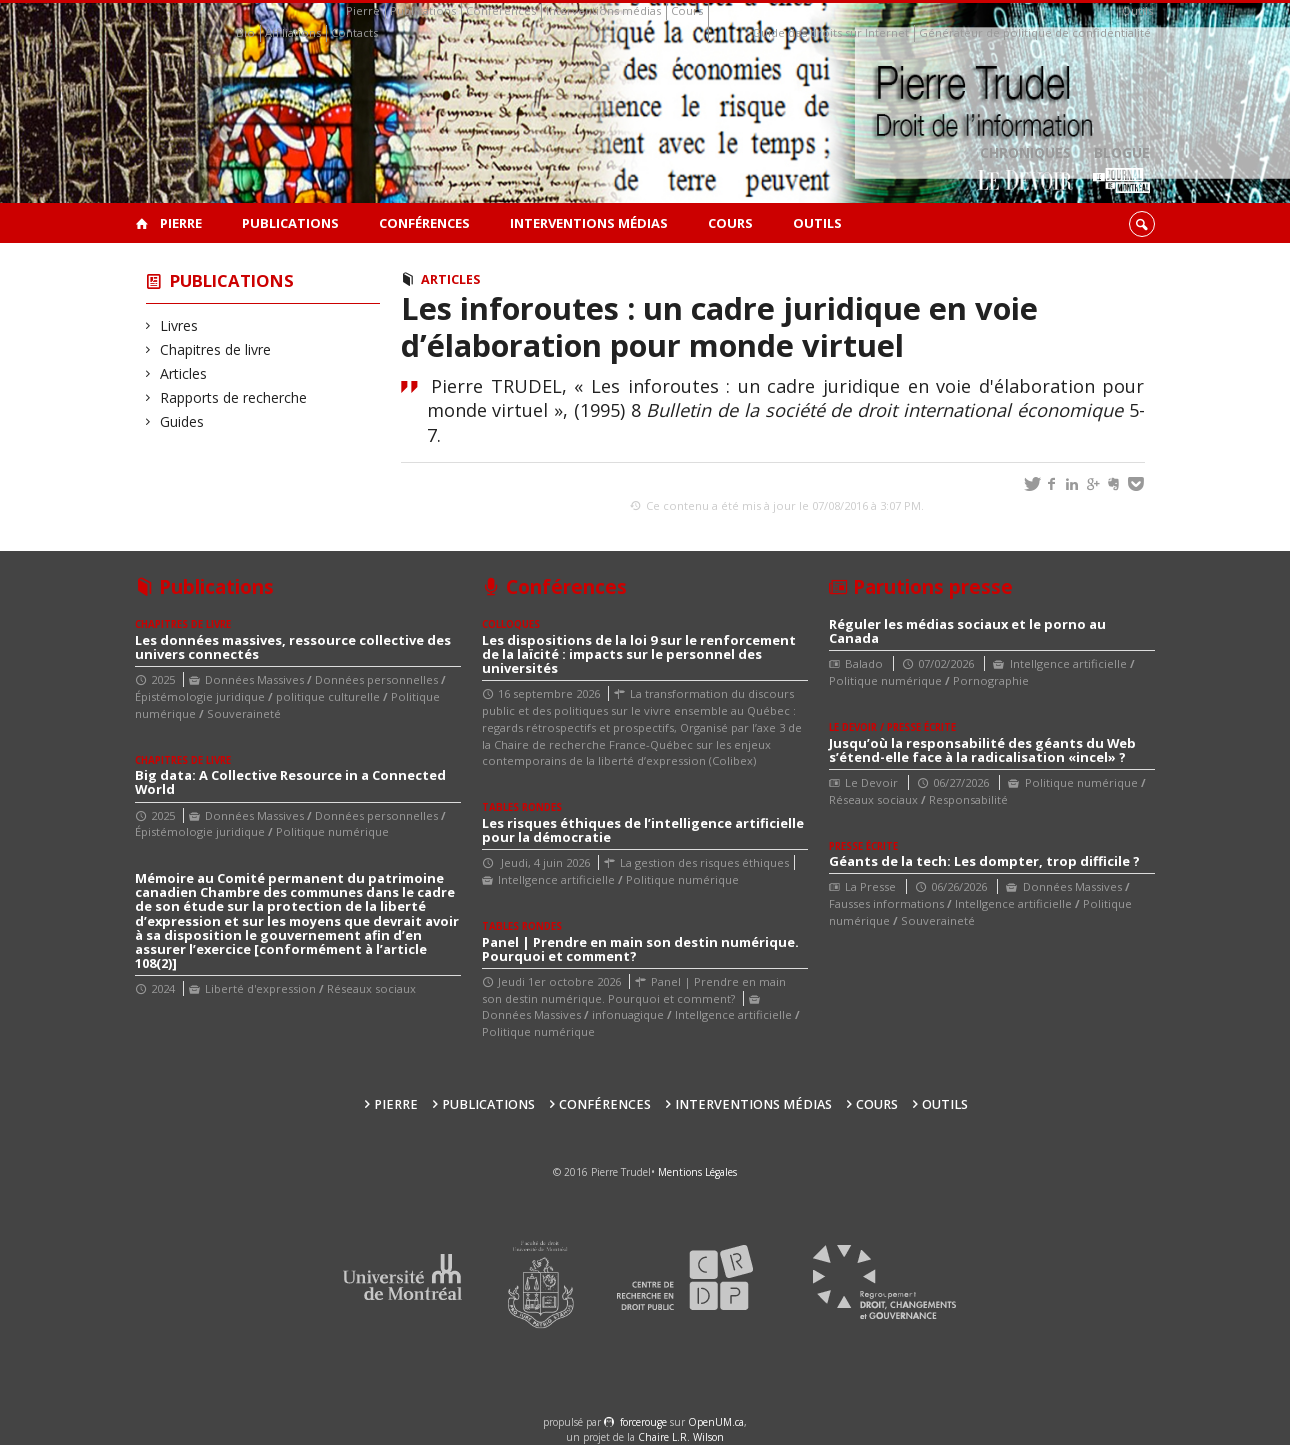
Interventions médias (603, 10)
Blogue (1121, 170)
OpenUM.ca (716, 1422)
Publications (423, 10)
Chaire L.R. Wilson (681, 1437)
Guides (182, 421)
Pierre (363, 10)
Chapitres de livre (216, 349)
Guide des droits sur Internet (830, 32)
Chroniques (1025, 170)
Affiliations (293, 32)
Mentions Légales (697, 1172)
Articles (184, 373)
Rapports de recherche (234, 397)
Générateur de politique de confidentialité (1035, 32)
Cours (687, 10)
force (643, 1422)
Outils (1137, 10)
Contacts (354, 32)
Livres (179, 325)
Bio (245, 32)
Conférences (501, 10)
